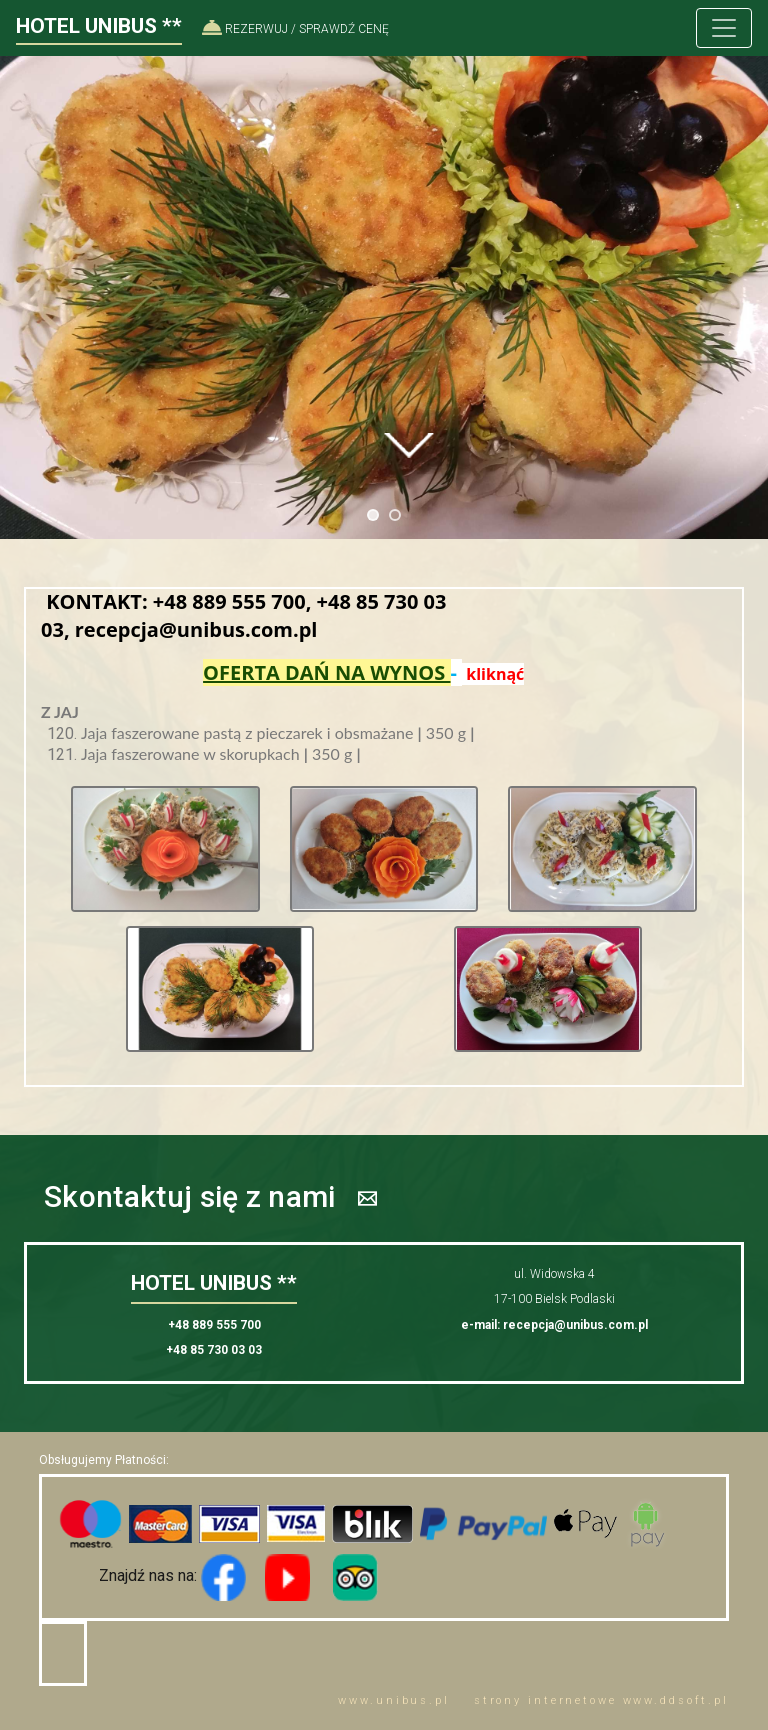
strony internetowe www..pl (601, 1700)
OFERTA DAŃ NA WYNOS (326, 672)
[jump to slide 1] (373, 515)
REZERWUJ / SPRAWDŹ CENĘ (295, 29)
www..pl (393, 1700)
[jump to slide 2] (395, 515)
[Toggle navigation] (724, 28)
